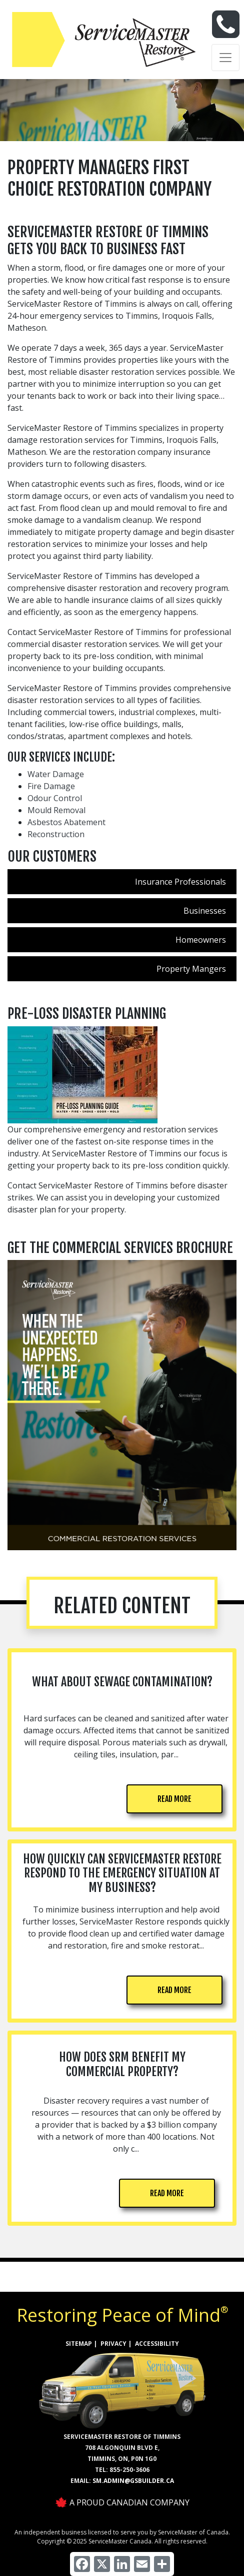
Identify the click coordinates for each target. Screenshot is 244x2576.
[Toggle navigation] (226, 57)
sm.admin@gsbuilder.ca (133, 2480)
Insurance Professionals (180, 881)
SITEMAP (79, 2343)
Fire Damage (51, 786)
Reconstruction (56, 834)
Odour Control (55, 798)
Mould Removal (57, 810)
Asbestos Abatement (67, 822)
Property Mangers (191, 968)
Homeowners (201, 939)
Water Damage (56, 774)
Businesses (205, 910)
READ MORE (175, 1799)
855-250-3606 (130, 2469)
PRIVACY (113, 2343)
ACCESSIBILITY (157, 2343)
